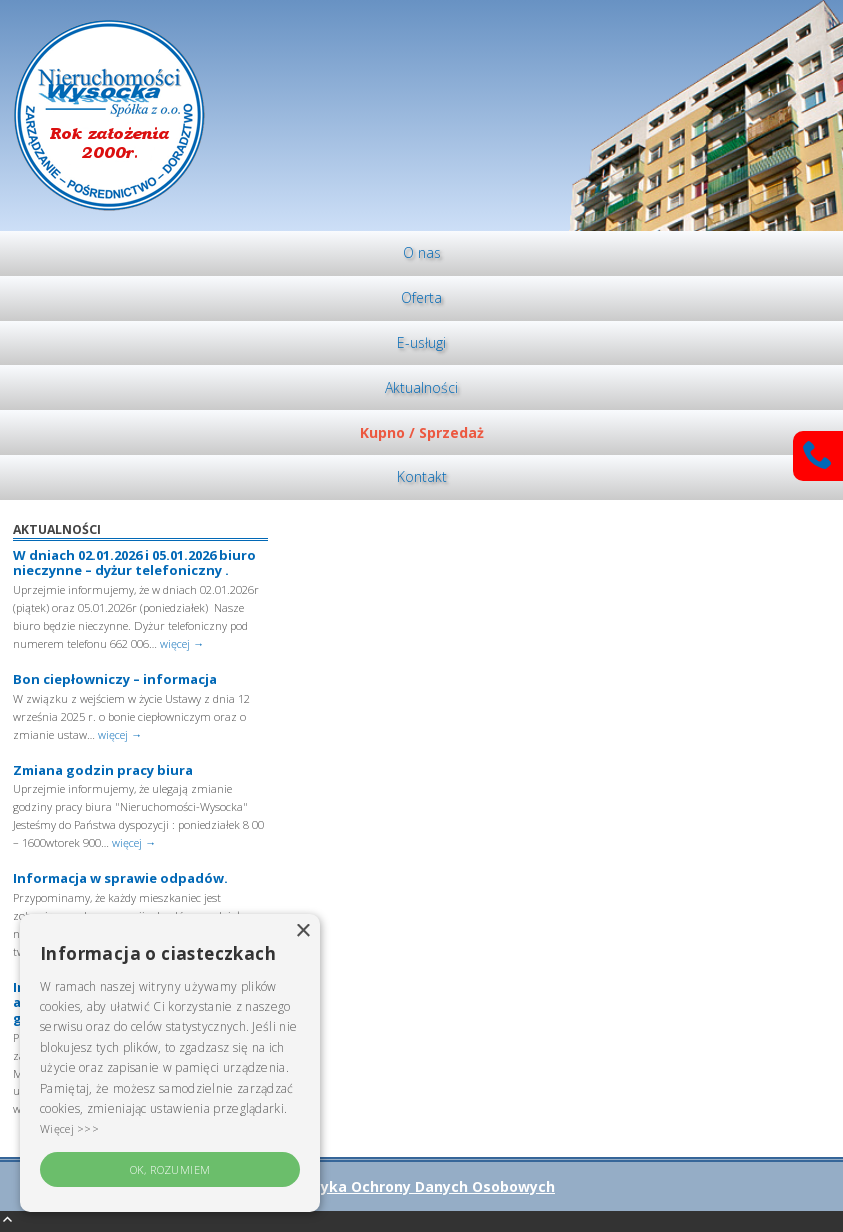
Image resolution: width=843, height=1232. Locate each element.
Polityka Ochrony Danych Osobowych (421, 1186)
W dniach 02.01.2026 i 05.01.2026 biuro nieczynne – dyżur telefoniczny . (134, 563)
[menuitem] (421, 253)
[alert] (170, 1063)
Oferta (421, 297)
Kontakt (422, 476)
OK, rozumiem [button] (170, 1169)
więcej (182, 643)
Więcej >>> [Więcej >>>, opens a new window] (69, 1128)
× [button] (302, 931)
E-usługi (421, 342)
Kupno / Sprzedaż (422, 432)
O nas (422, 252)
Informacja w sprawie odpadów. (120, 878)
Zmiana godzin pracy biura (103, 770)
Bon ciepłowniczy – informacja (115, 679)
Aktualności (421, 387)
